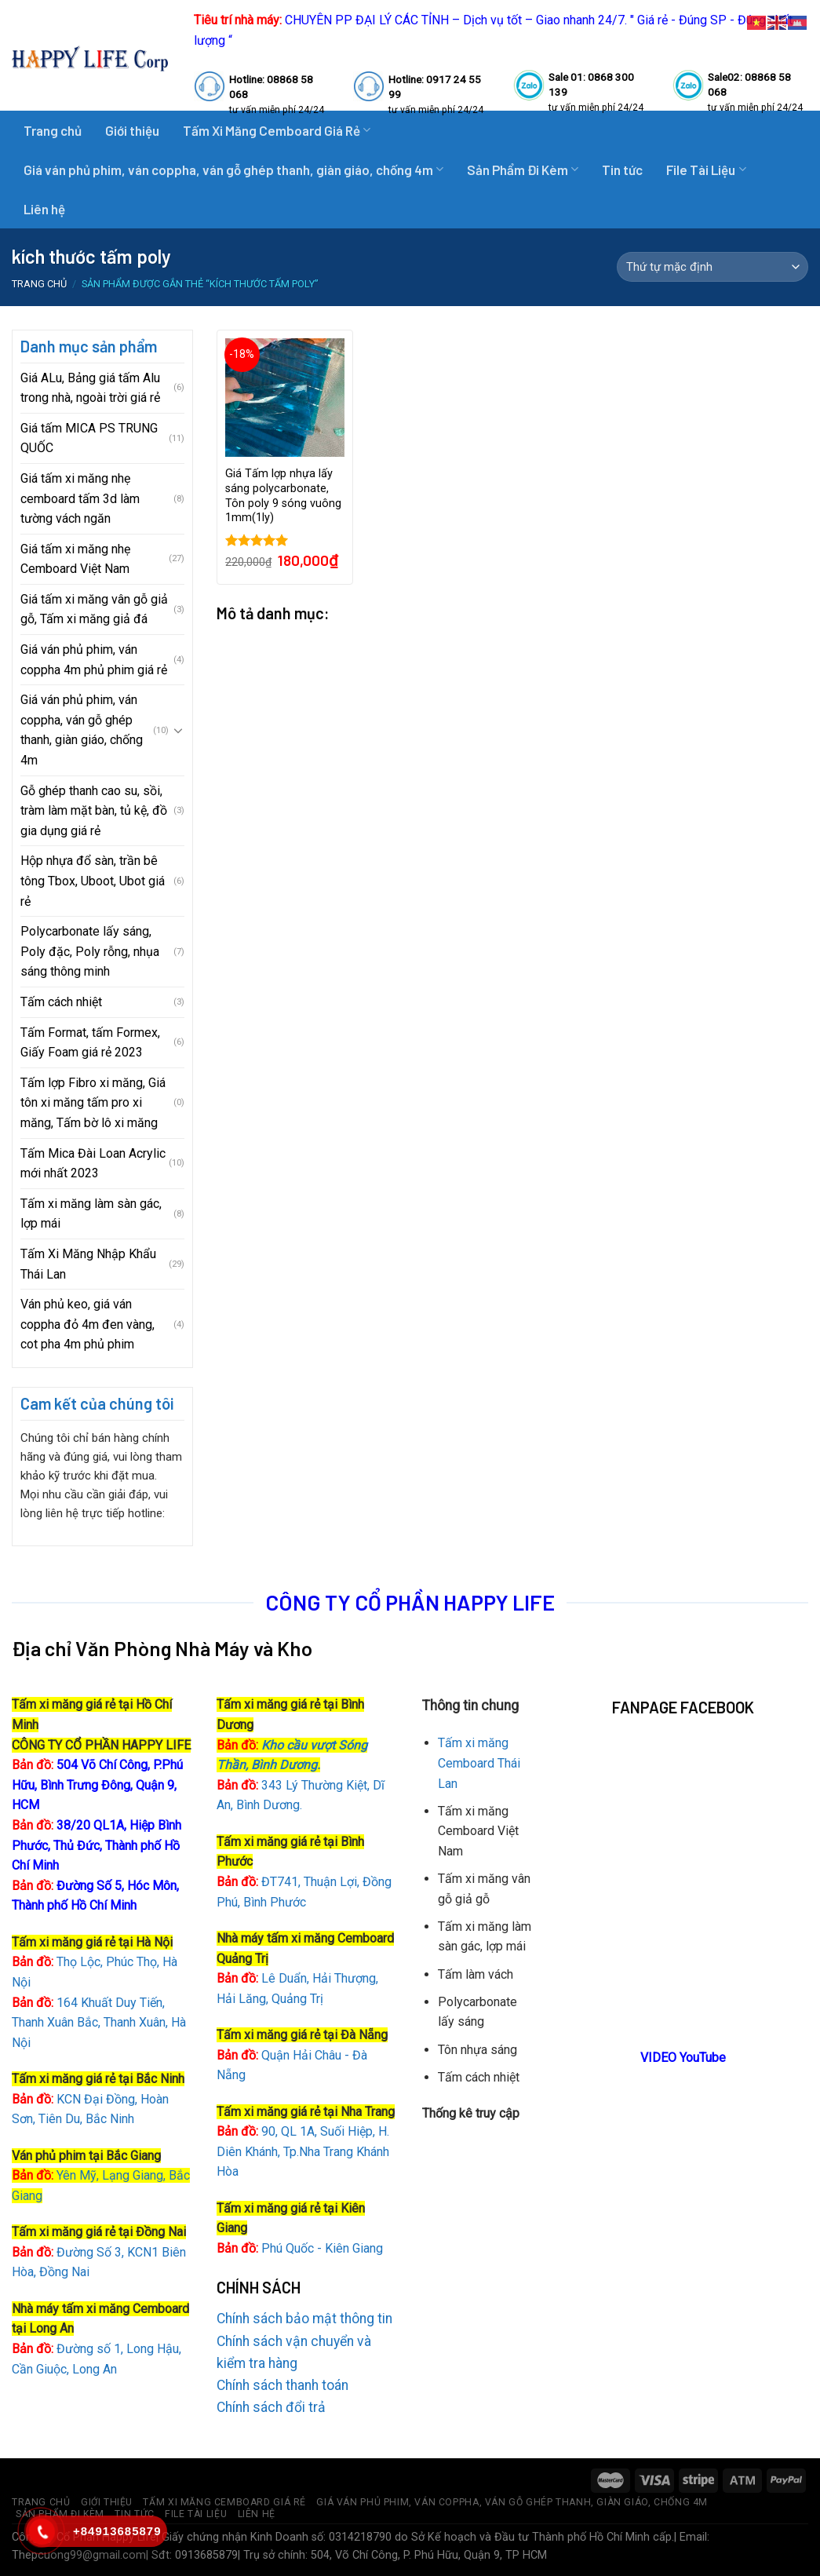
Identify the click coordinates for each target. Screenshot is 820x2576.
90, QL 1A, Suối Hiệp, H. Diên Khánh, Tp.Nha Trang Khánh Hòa (303, 2151)
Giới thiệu (132, 130)
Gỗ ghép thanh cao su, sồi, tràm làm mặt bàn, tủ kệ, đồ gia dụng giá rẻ (93, 810)
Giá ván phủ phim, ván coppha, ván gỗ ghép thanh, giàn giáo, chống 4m (233, 169)
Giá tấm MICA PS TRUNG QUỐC (89, 438)
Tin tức (622, 169)
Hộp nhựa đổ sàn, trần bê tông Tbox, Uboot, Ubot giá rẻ (92, 880)
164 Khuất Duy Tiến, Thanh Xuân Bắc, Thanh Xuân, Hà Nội (99, 2022)
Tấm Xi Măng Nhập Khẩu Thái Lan (88, 1264)
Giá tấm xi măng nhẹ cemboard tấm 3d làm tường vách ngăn (80, 498)
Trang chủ (53, 130)
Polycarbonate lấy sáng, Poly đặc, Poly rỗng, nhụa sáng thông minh (89, 951)
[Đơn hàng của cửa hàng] (712, 267)
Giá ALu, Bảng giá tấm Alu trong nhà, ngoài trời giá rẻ (90, 388)
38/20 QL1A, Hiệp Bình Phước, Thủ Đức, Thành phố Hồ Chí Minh (96, 1845)
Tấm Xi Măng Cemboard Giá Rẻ (224, 2502)
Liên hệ (44, 209)
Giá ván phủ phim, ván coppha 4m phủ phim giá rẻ (93, 659)
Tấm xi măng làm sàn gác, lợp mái (91, 1213)
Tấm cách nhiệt (61, 1001)
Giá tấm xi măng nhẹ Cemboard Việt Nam (75, 559)
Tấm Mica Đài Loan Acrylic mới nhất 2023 (93, 1163)
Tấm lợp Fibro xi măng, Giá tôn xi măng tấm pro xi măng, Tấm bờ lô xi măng (93, 1102)
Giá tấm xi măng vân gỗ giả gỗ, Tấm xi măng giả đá (94, 609)
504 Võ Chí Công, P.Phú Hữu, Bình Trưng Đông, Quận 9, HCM (97, 1784)
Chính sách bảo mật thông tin (304, 2318)
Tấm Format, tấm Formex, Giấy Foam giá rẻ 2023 (90, 1042)
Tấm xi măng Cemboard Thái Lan (479, 1762)
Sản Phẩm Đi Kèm (522, 169)
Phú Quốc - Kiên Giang (322, 2248)
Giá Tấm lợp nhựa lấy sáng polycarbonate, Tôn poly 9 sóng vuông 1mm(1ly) (283, 495)
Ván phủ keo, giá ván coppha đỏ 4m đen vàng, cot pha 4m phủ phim (87, 1324)
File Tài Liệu (705, 169)
